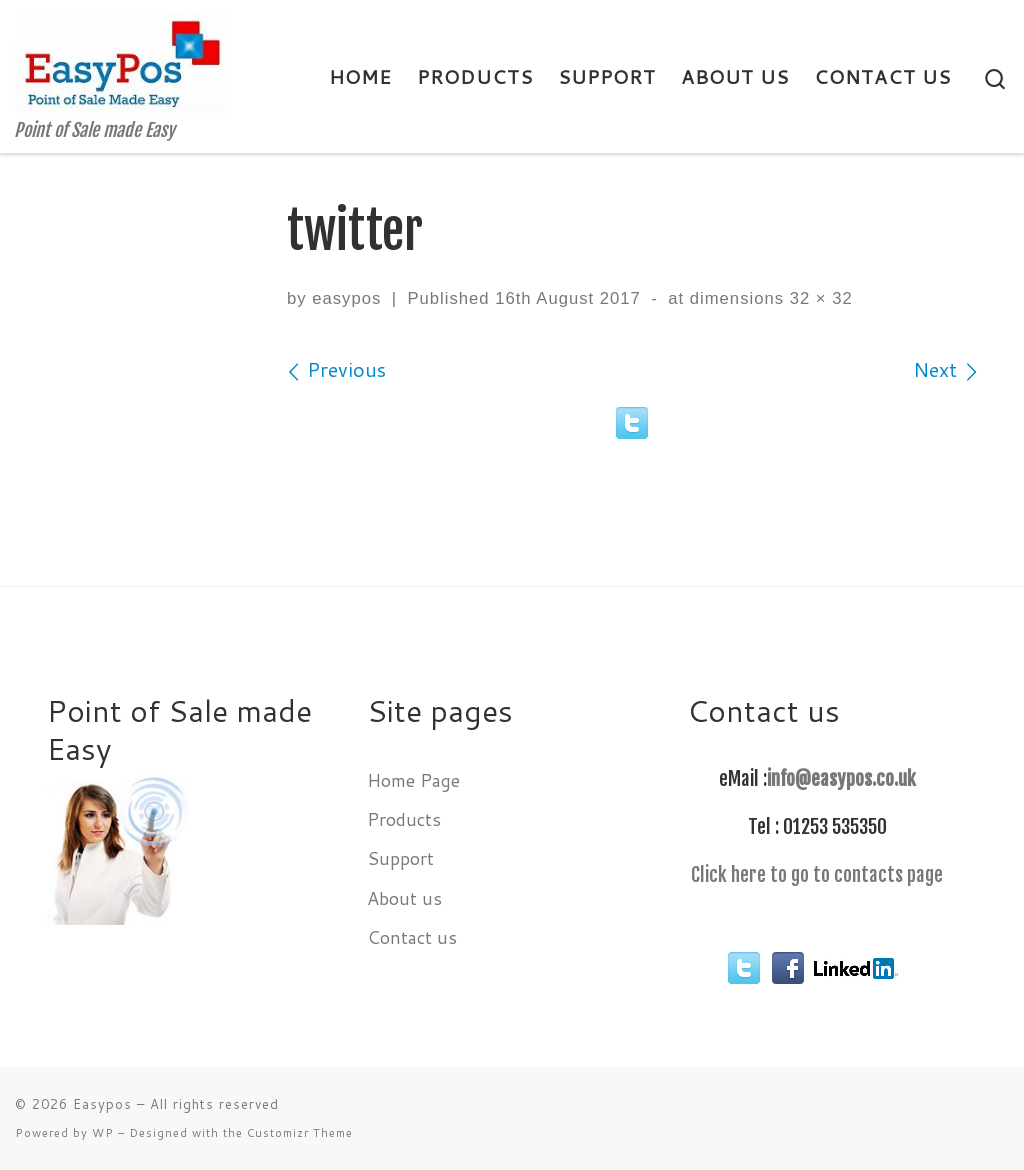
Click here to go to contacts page (817, 875)
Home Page (413, 780)
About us (404, 898)
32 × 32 (818, 298)
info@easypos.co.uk (841, 779)
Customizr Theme (300, 1133)
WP (103, 1133)
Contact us (412, 937)
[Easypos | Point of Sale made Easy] (123, 61)
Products (404, 819)
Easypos (102, 1104)
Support (400, 858)
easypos (346, 298)
